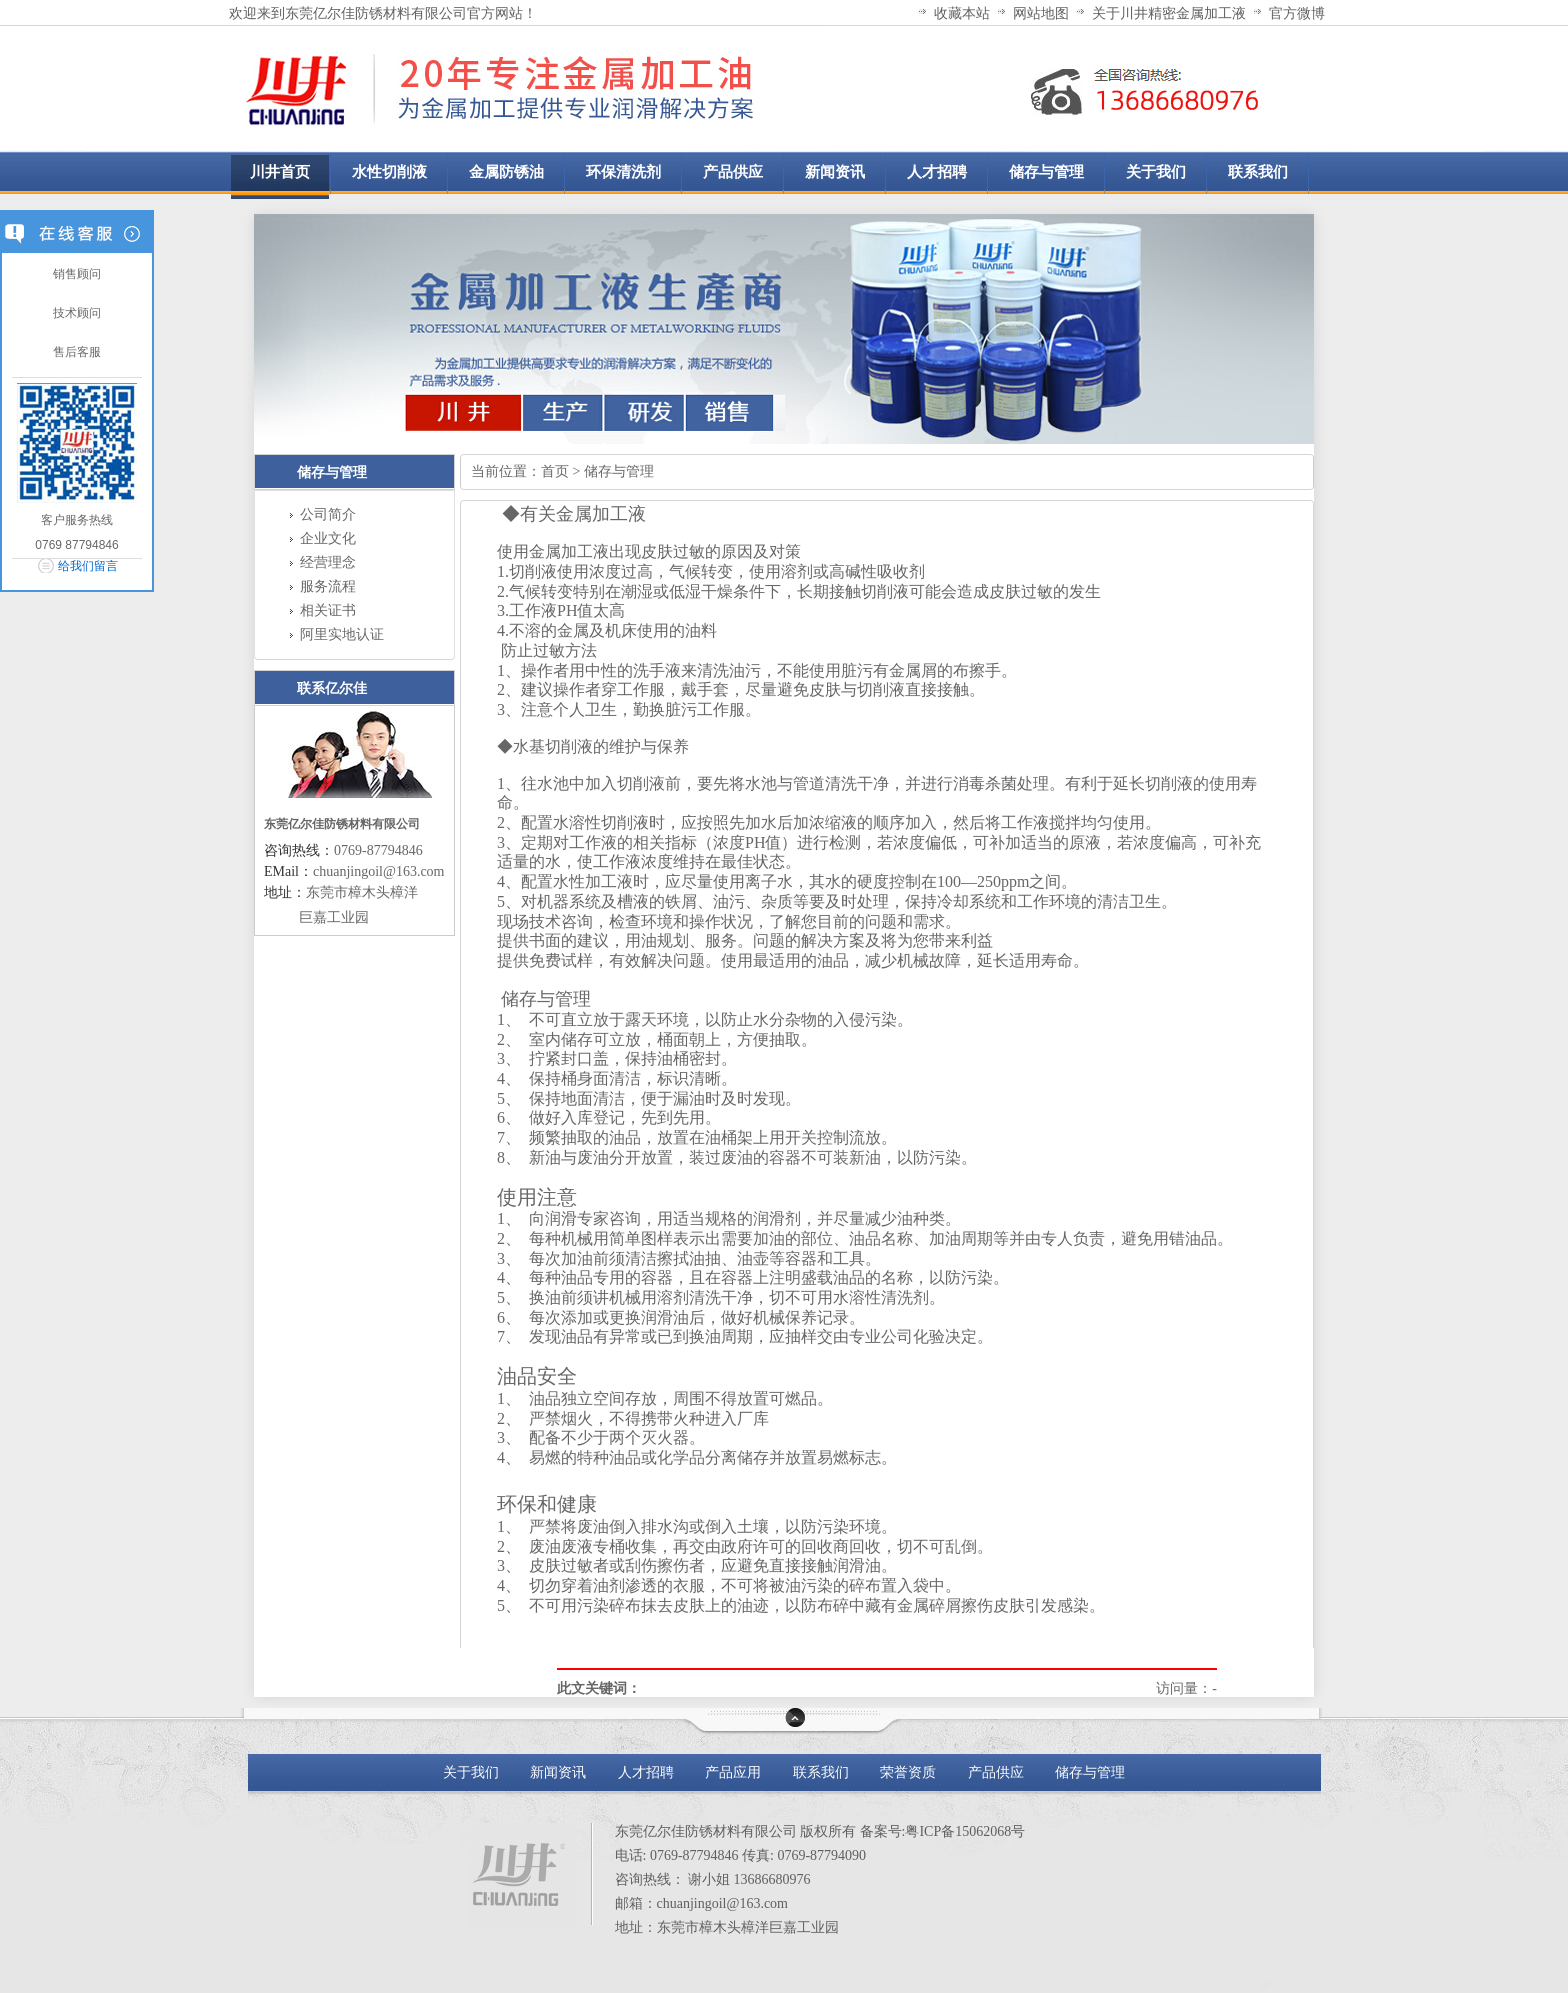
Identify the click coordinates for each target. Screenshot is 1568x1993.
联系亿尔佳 (332, 688)
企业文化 (328, 538)
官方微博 (1297, 13)
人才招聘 (646, 1772)
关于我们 (471, 1772)
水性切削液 (389, 171)
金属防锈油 (506, 171)
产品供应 (998, 1772)
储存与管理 (332, 472)
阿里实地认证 (342, 634)
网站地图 (1041, 13)
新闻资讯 (558, 1772)
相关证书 (328, 610)
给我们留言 (88, 566)
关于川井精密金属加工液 (1169, 13)
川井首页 (280, 171)
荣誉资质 (908, 1772)
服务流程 (328, 586)
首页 (555, 471)
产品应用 (733, 1772)
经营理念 (328, 562)
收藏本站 (962, 13)
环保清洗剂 (623, 171)
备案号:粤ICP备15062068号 (943, 1831)
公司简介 (328, 514)
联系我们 (821, 1772)
